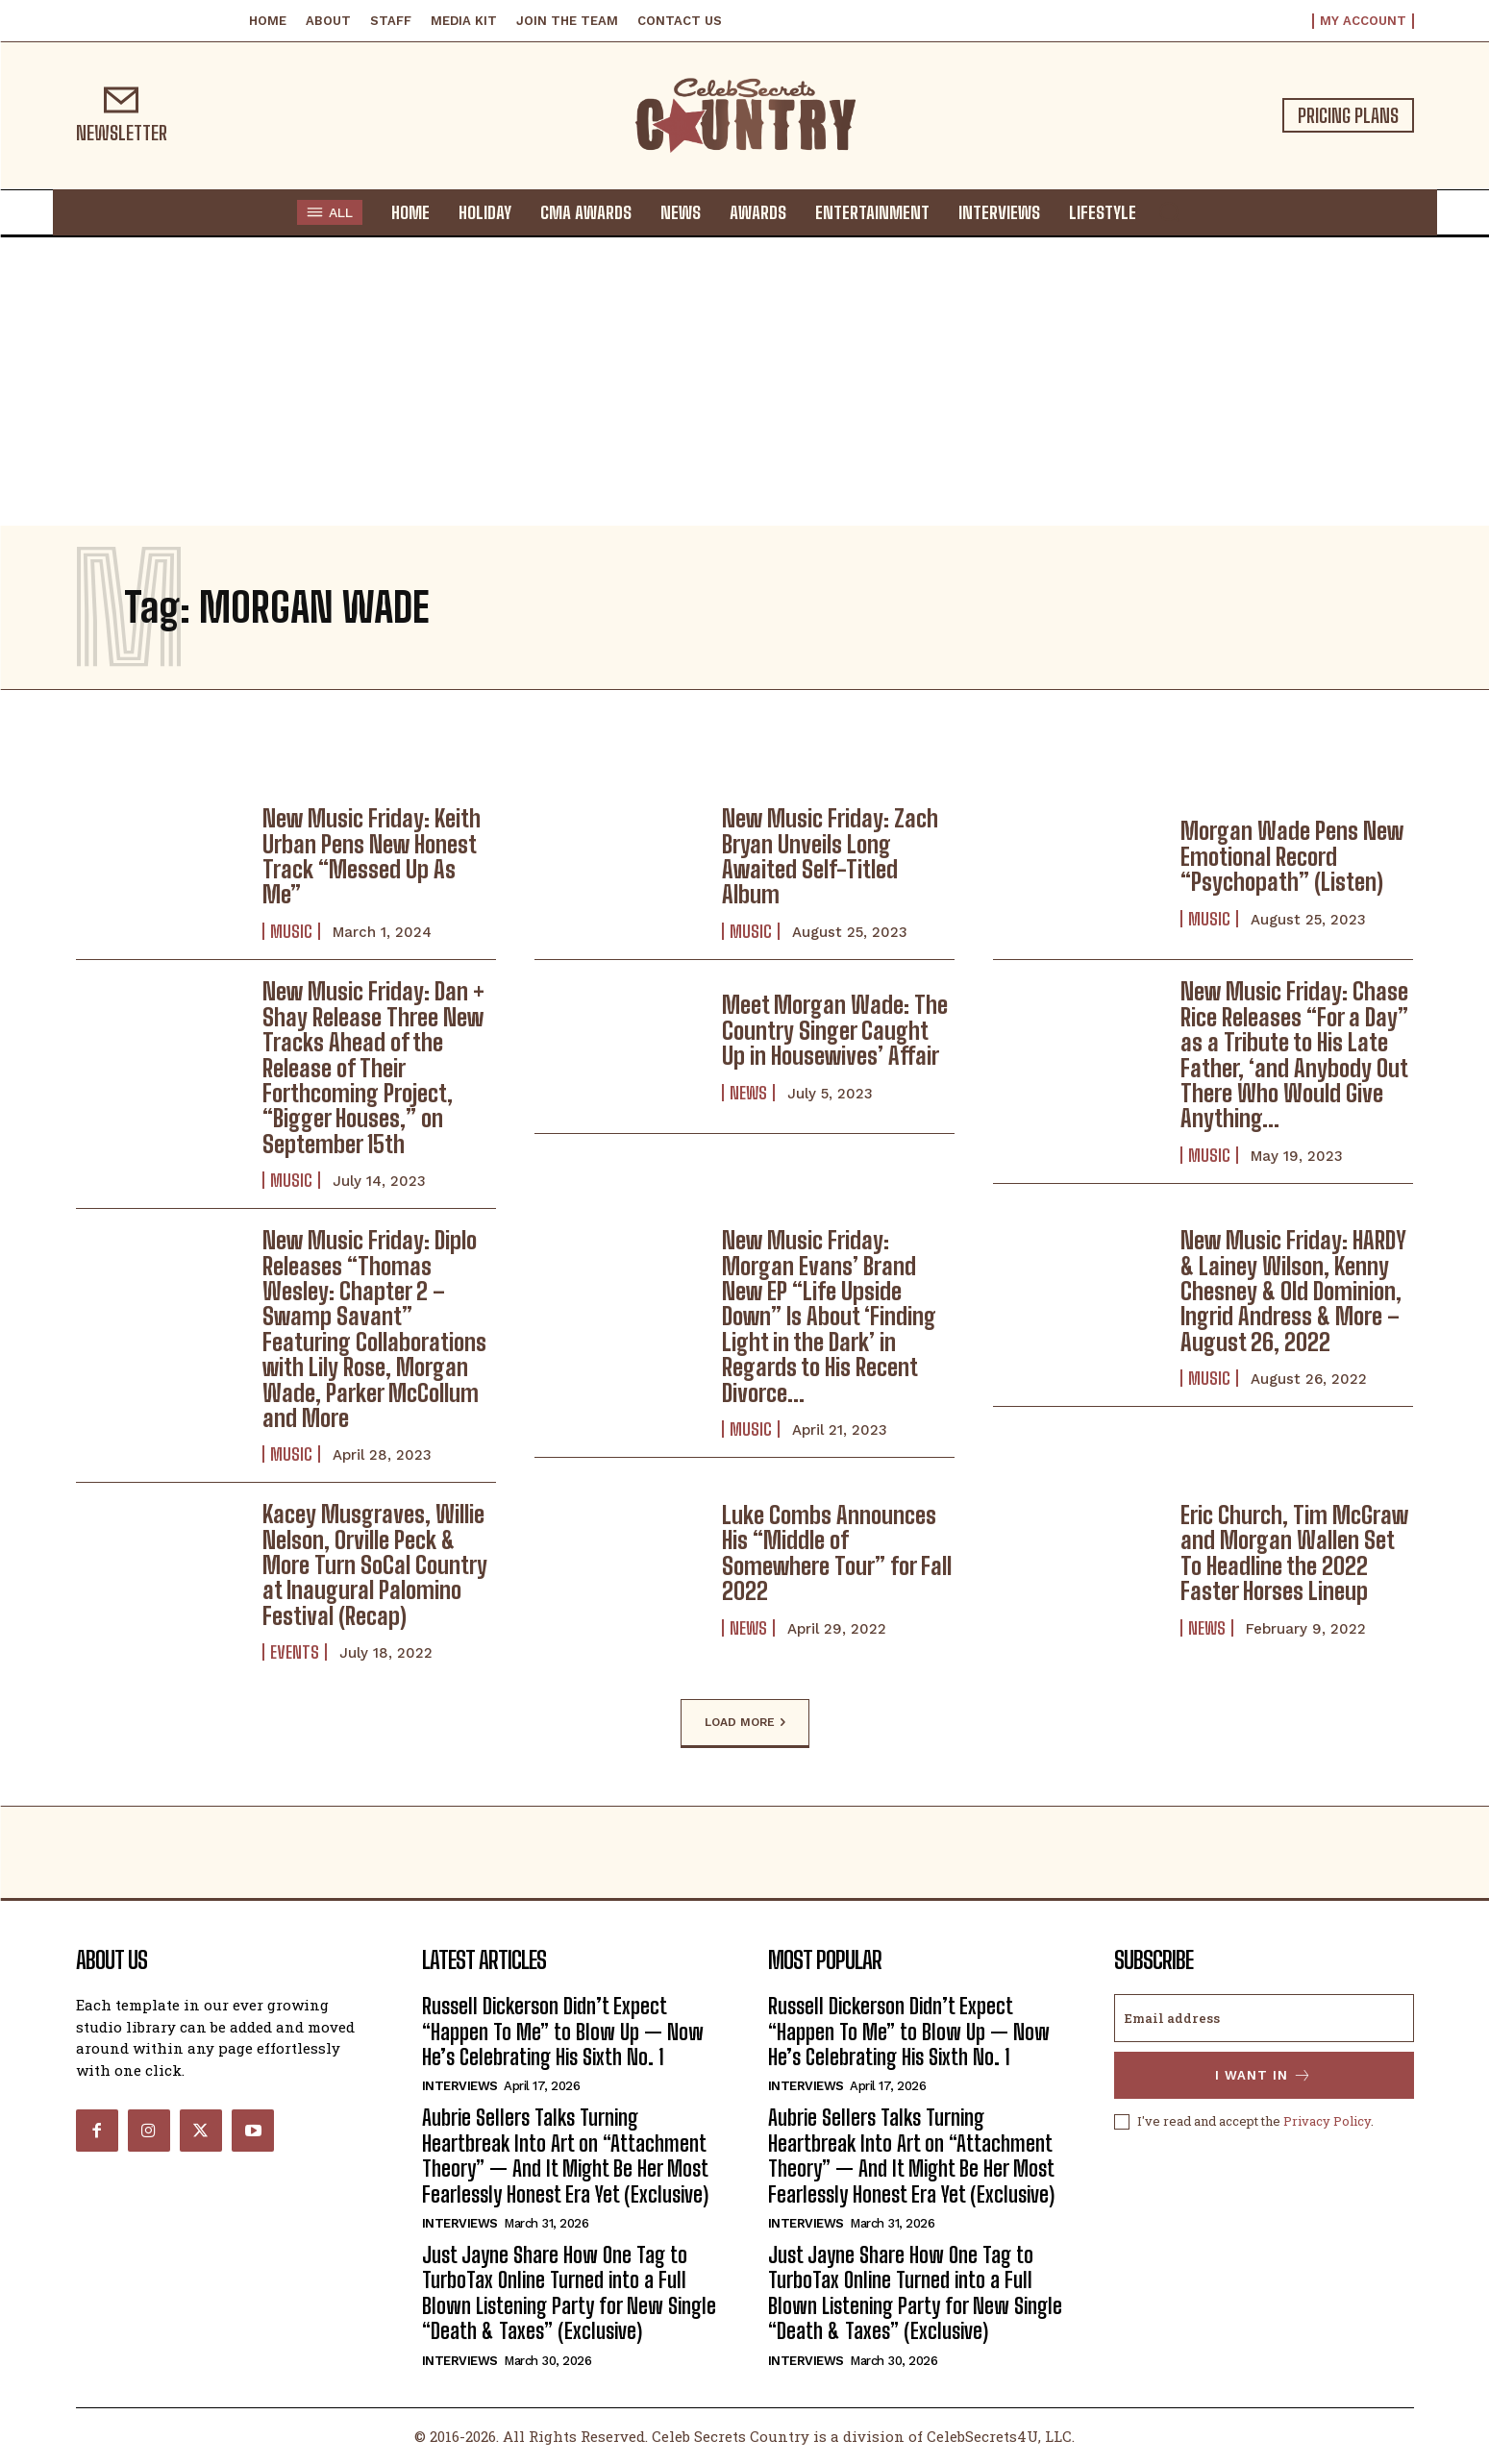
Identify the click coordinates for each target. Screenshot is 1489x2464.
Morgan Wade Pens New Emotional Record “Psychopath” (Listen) (1291, 856)
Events (294, 1652)
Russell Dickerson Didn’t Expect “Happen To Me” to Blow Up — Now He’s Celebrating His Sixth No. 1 (563, 2031)
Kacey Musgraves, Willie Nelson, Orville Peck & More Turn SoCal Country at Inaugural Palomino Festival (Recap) (374, 1565)
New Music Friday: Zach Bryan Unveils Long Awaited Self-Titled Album (830, 856)
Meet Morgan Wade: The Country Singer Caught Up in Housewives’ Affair (835, 1030)
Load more (745, 1723)
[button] (1169, 211)
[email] (1264, 2018)
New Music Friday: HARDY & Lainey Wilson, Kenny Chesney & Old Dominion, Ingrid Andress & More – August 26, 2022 (1293, 1291)
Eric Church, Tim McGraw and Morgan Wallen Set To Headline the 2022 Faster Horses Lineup (1294, 1553)
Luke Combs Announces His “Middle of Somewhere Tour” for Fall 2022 (837, 1553)
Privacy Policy (1327, 2121)
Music (291, 931)
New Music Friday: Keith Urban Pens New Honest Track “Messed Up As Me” (371, 856)
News (748, 1092)
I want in (1263, 2075)
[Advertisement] (745, 381)
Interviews (460, 2086)
